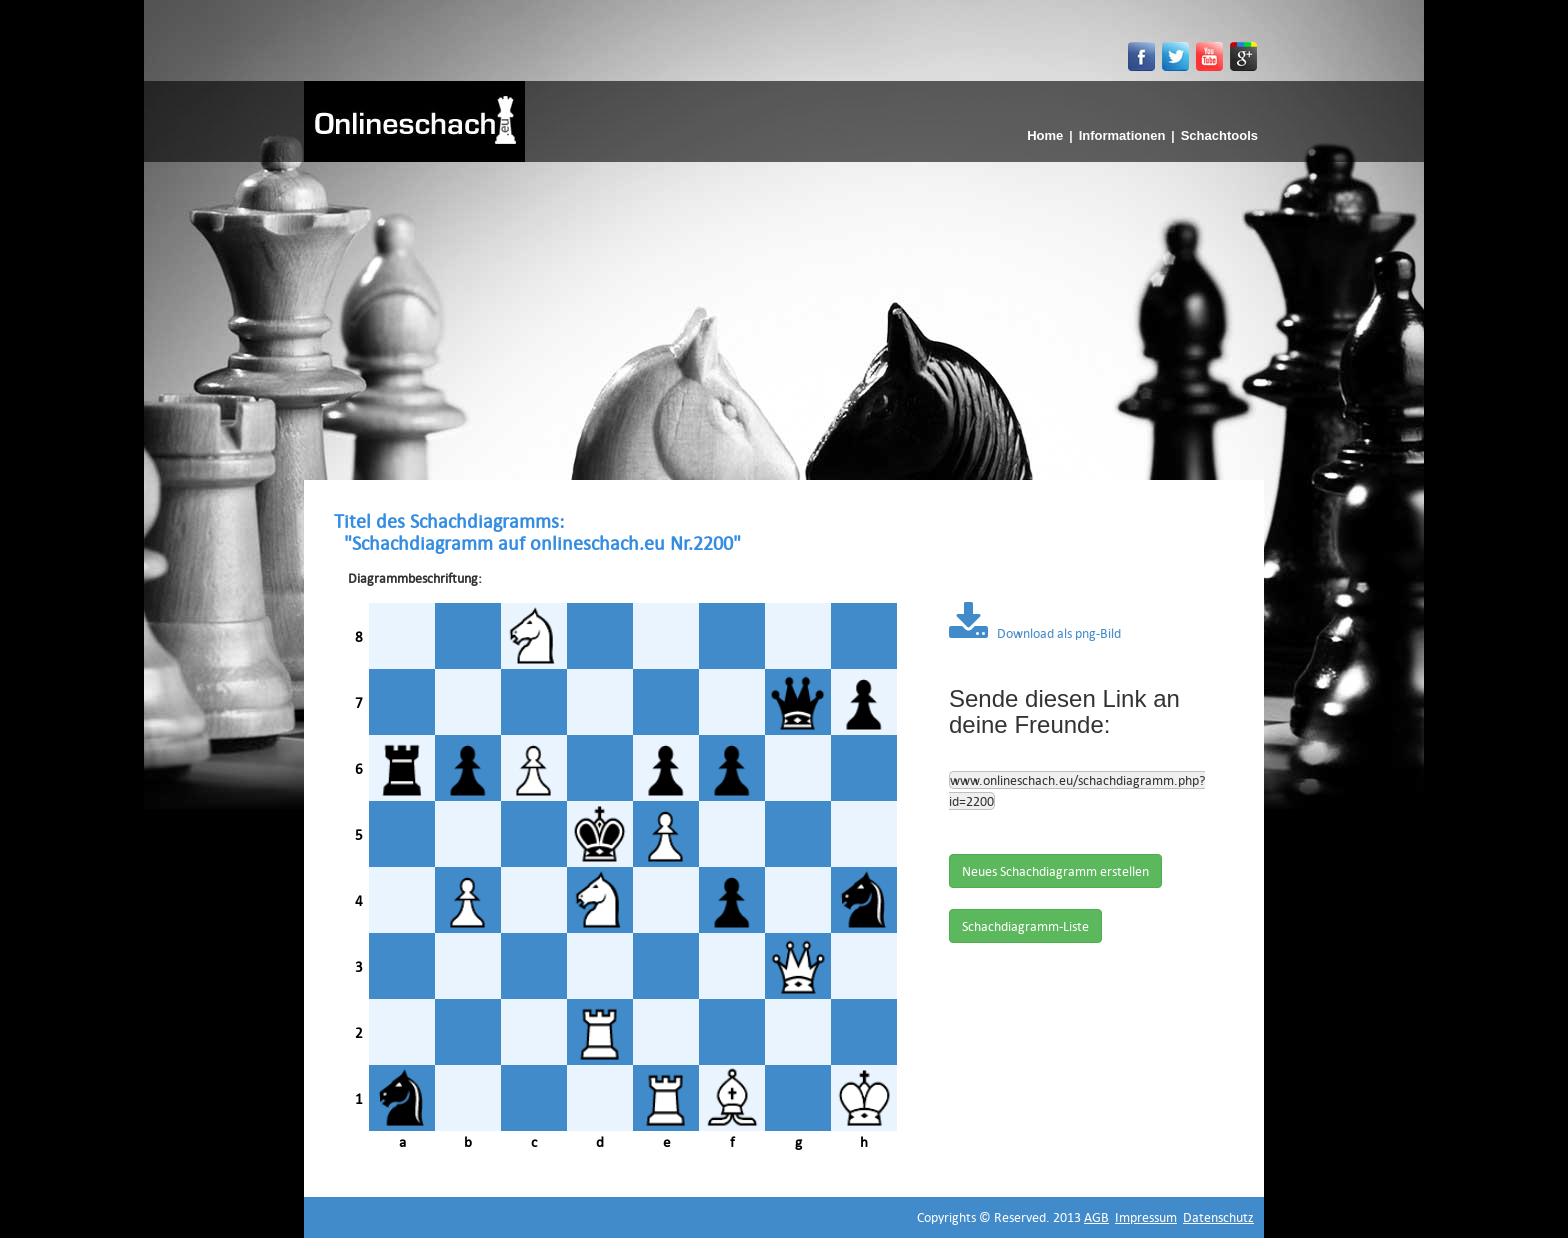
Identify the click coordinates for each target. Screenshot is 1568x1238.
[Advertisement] (784, 312)
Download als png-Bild (1035, 633)
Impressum (1146, 1217)
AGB (1096, 1217)
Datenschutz (1218, 1217)
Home (1045, 135)
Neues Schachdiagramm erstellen (1055, 871)
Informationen (1122, 135)
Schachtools (1219, 135)
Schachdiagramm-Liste (1025, 926)
